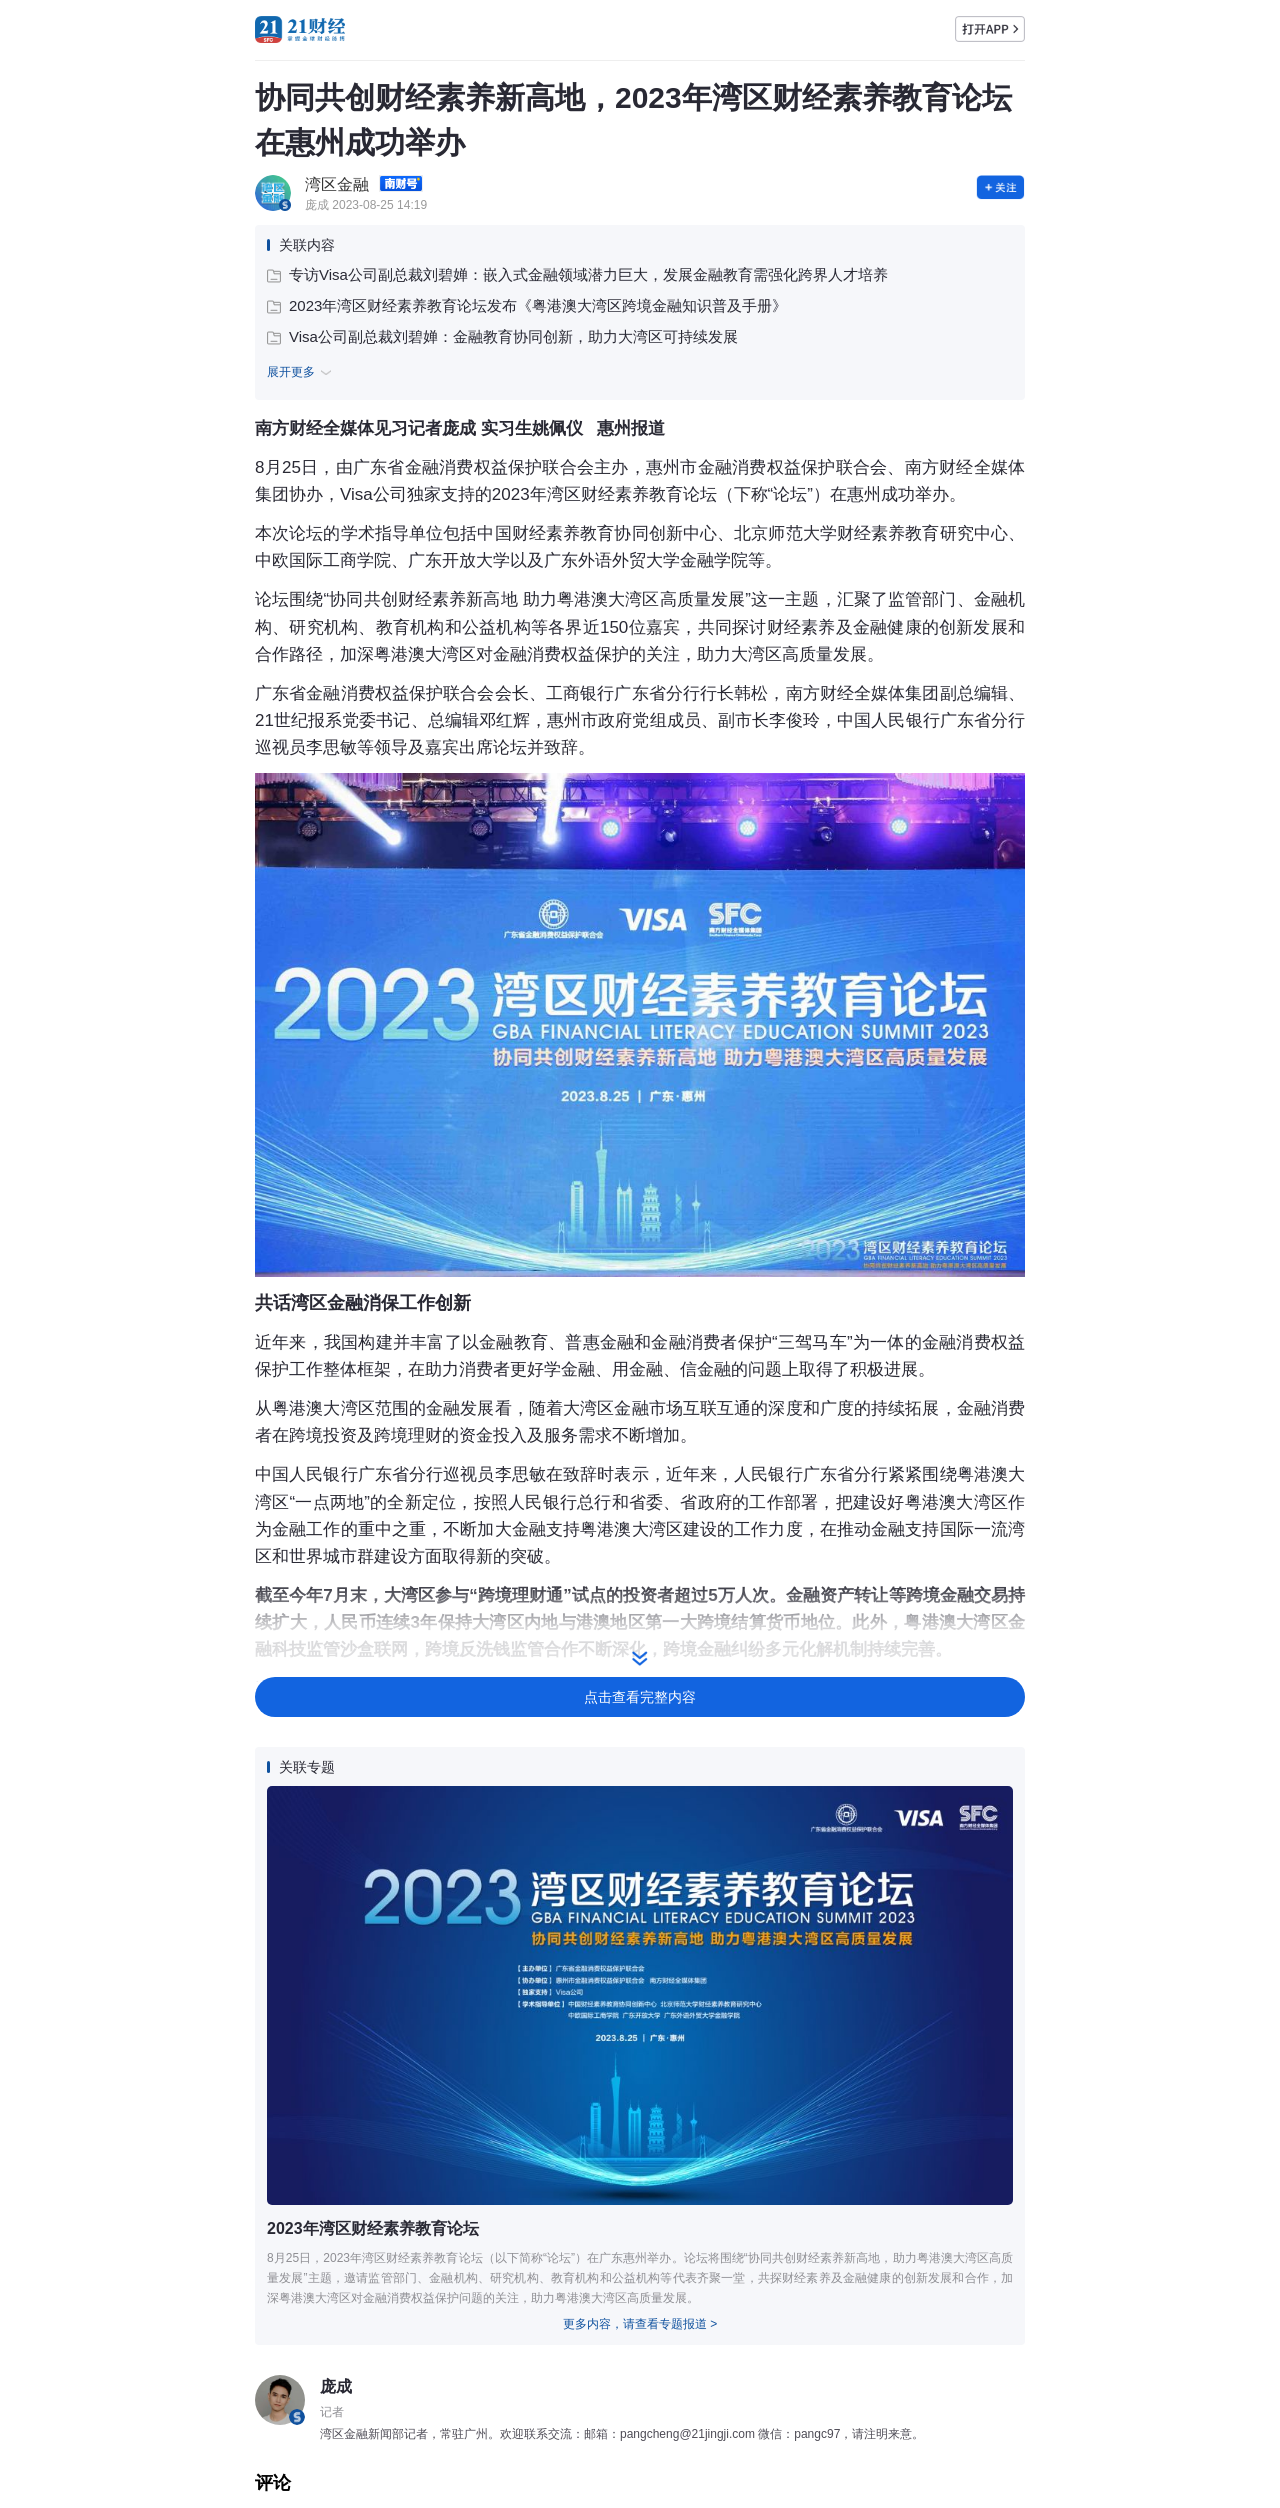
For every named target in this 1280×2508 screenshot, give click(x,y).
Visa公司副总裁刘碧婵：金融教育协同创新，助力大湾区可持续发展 (502, 336)
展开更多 (302, 373)
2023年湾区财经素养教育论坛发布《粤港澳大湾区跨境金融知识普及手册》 (527, 305)
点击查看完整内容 (640, 1697)
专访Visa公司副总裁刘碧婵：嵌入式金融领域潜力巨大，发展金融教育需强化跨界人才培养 (577, 274)
